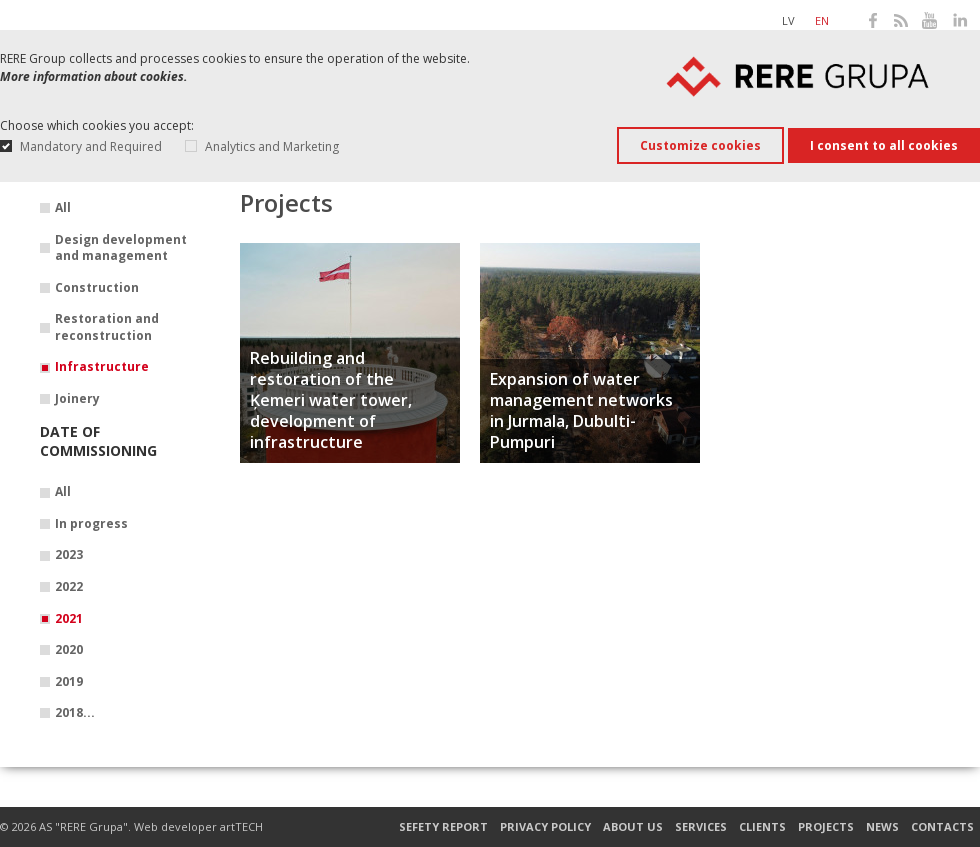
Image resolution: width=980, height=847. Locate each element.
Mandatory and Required (91, 146)
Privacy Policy (545, 827)
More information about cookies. (93, 76)
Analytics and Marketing (272, 146)
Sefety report (443, 827)
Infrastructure (102, 367)
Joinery (77, 399)
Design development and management (121, 248)
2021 (69, 619)
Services (701, 827)
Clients (762, 827)
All (63, 208)
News (882, 827)
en (822, 20)
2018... (75, 713)
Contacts (942, 827)
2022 (69, 587)
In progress (91, 524)
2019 (69, 682)
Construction (97, 288)
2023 (69, 555)
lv (788, 20)
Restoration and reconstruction (107, 327)
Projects (826, 827)
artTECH (241, 826)
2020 (69, 650)
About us (633, 827)
